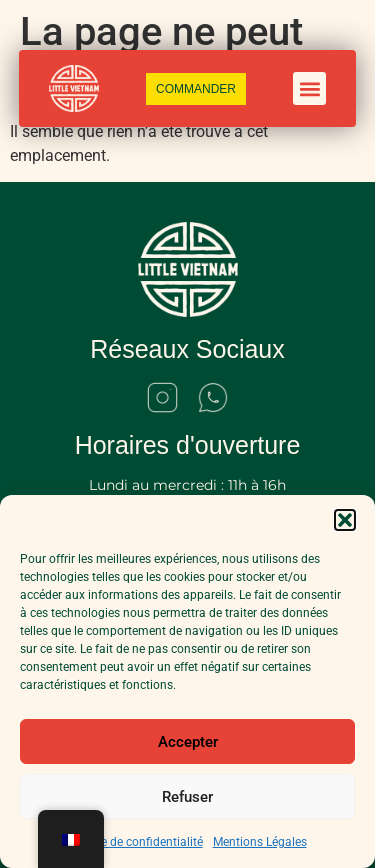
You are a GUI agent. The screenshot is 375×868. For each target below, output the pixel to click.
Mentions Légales (260, 842)
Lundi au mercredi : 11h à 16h (187, 485)
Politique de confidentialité (131, 842)
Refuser (187, 797)
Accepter (188, 742)
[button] (345, 520)
